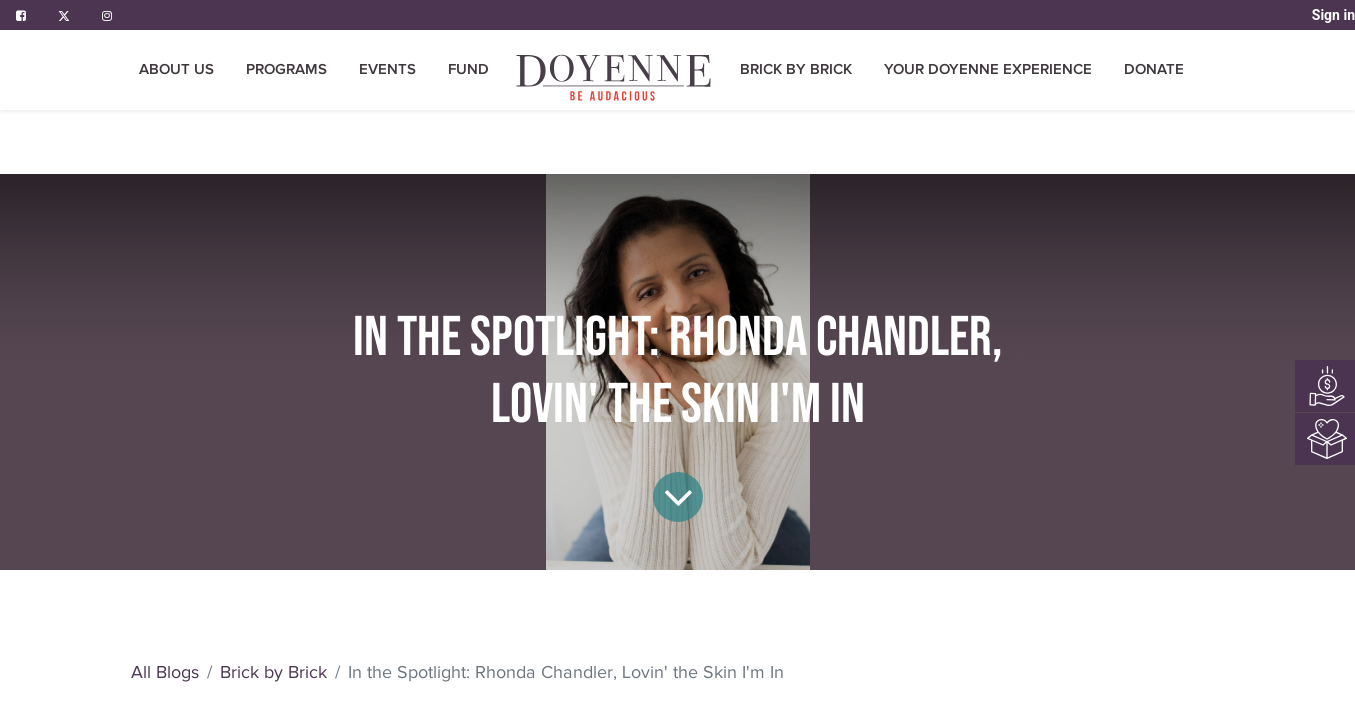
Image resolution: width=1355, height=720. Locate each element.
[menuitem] (615, 77)
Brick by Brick (468, 672)
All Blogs (360, 672)
